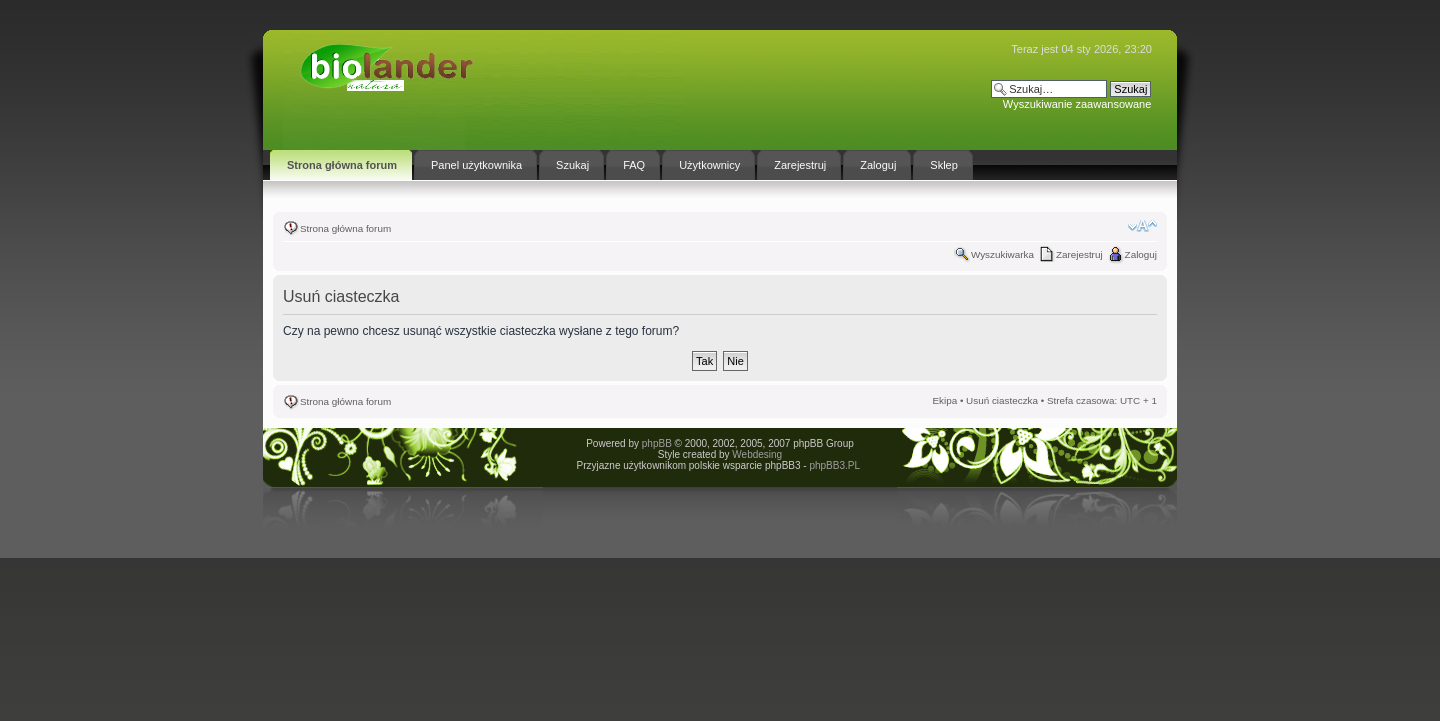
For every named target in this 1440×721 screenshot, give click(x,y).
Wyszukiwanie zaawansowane (1077, 104)
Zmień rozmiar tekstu (1142, 226)
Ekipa (944, 400)
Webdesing (757, 454)
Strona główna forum (345, 228)
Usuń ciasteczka (1002, 400)
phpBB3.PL (834, 465)
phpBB (657, 443)
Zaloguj (1141, 254)
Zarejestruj (1079, 254)
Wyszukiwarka (1002, 254)
